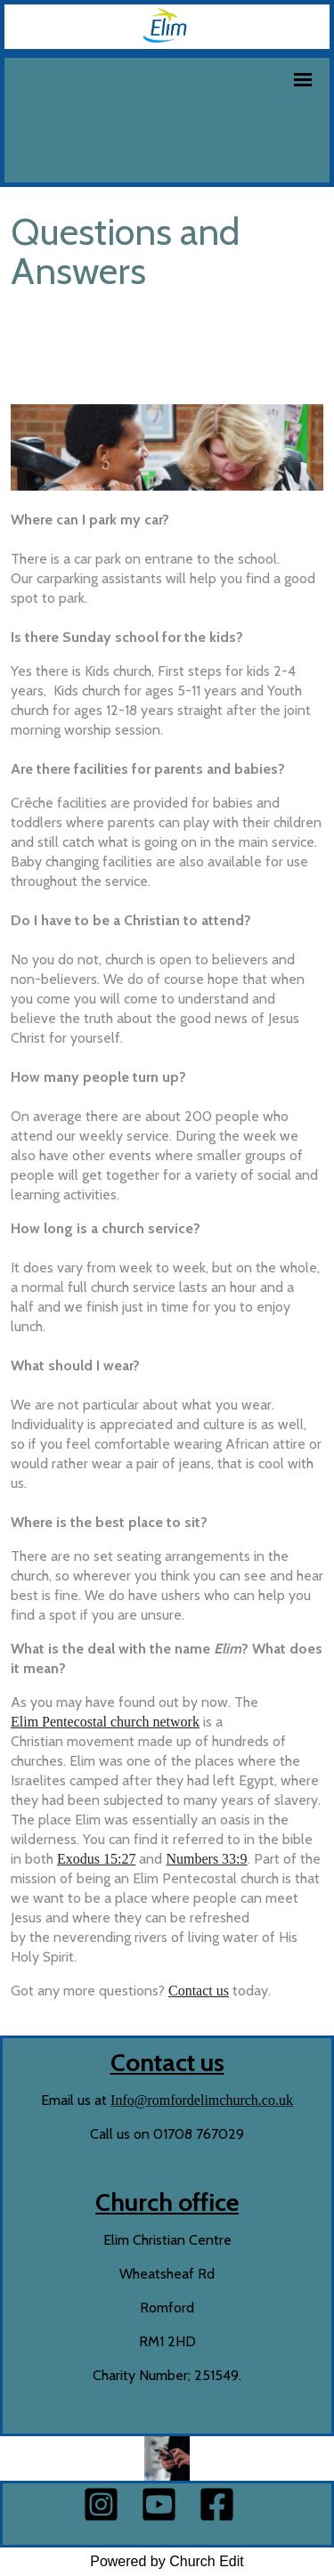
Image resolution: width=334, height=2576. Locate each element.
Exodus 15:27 (96, 1859)
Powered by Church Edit (167, 2561)
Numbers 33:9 (206, 1859)
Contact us (198, 1991)
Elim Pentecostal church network (105, 1722)
